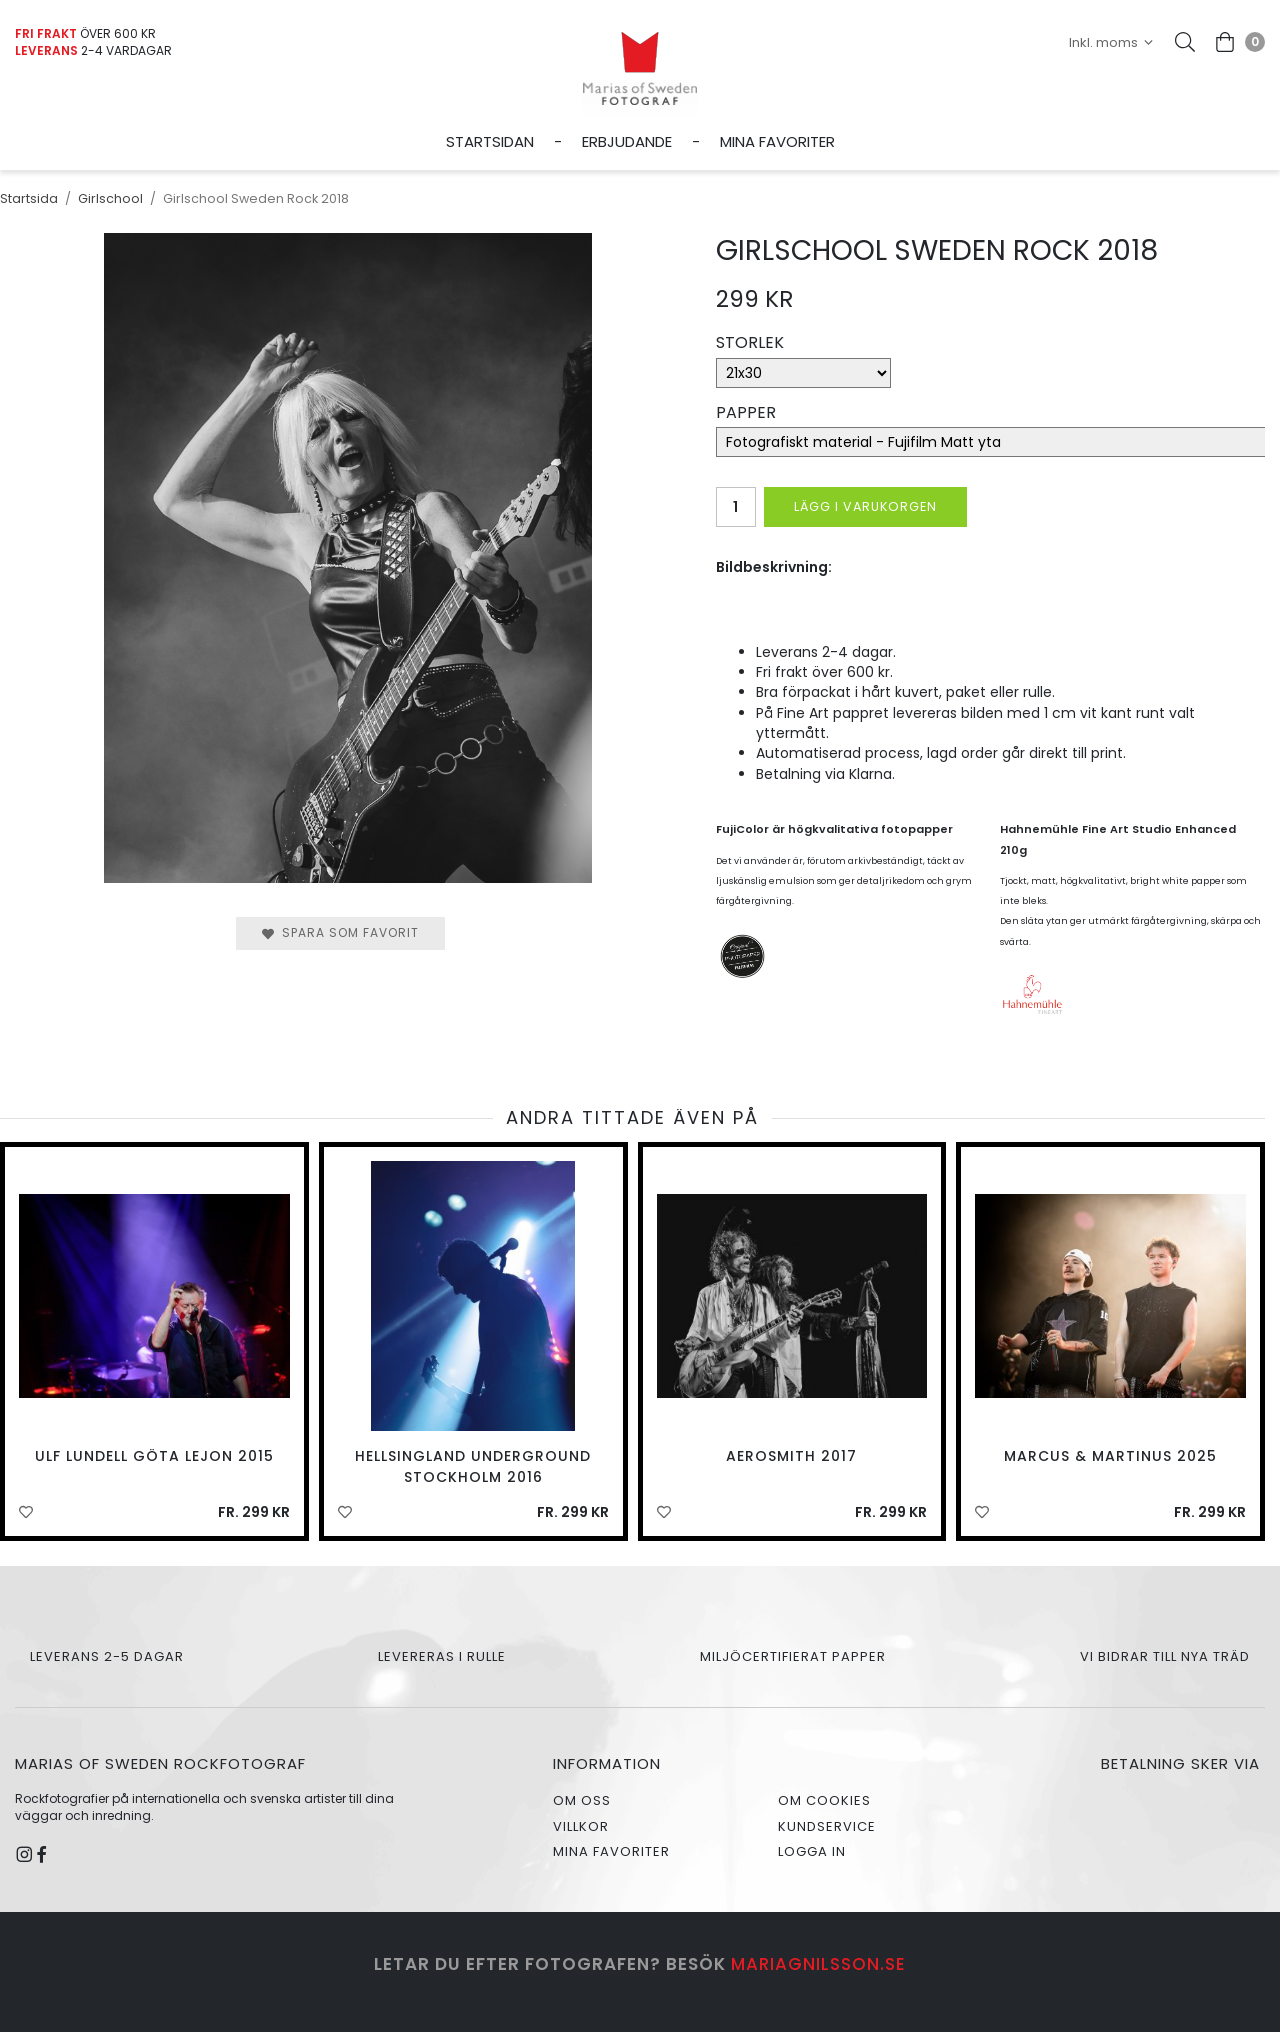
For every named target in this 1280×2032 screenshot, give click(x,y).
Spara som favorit (340, 932)
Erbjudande (627, 141)
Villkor (581, 1826)
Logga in (812, 1851)
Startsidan (490, 141)
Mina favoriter (777, 141)
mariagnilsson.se (818, 1964)
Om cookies (824, 1800)
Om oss (582, 1800)
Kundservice (827, 1826)
